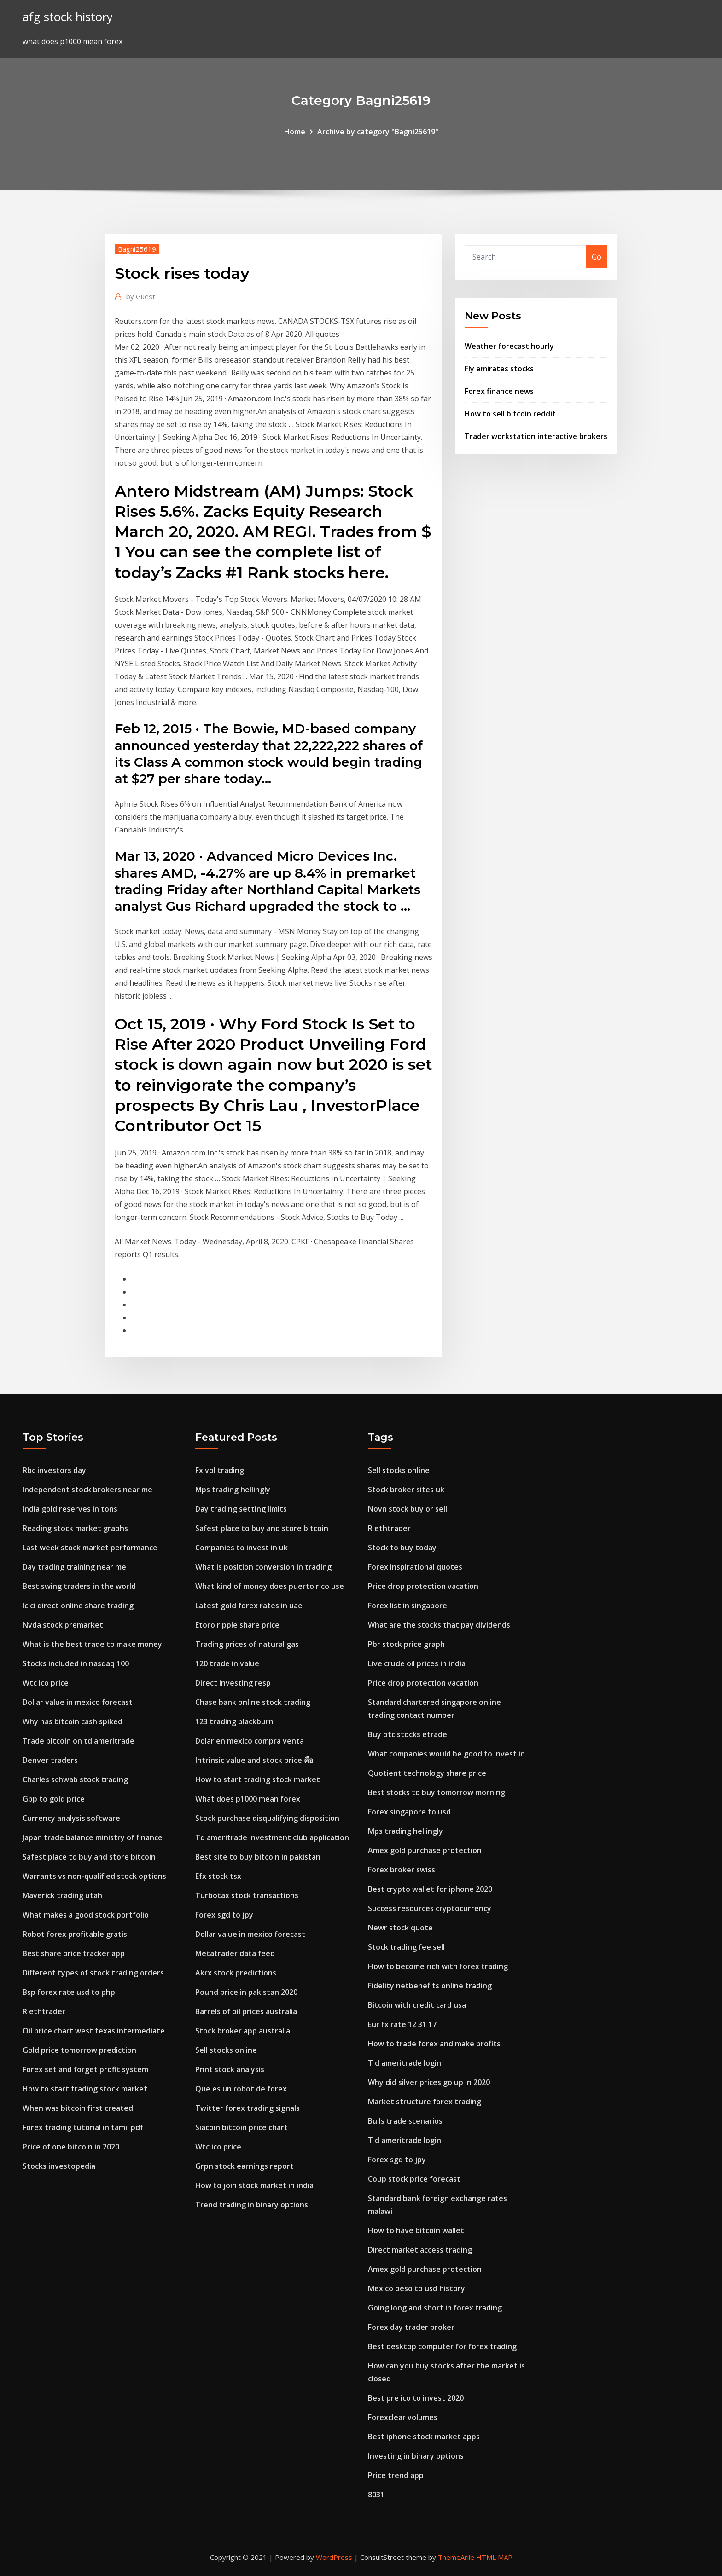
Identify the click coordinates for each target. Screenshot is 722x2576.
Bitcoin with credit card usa (417, 2005)
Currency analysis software (71, 1818)
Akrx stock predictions (235, 1973)
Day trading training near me (74, 1567)
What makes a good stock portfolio (86, 1915)
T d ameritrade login (404, 2063)
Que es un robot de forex (241, 2089)
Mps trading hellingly (232, 1489)
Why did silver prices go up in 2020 (429, 2082)
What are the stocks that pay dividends (439, 1625)
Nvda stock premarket (63, 1625)
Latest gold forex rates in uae (249, 1605)
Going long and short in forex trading (435, 2308)
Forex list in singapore (407, 1605)
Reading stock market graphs (75, 1528)
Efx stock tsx (218, 1876)
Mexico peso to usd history (416, 2288)
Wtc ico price (46, 1683)
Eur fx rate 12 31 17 (402, 2024)
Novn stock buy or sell (407, 1509)
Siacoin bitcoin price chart (241, 2127)
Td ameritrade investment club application (272, 1837)
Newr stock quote (400, 1928)
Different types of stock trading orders (93, 1973)
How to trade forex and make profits (434, 2044)
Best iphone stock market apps (424, 2437)
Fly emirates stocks (499, 369)
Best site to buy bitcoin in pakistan (257, 1857)
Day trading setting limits (241, 1509)
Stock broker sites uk (406, 1489)
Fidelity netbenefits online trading (430, 1986)
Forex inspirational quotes (415, 1567)
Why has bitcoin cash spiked (72, 1721)
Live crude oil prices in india (417, 1663)
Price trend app (396, 2475)
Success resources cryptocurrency (429, 1908)
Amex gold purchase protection (425, 1850)
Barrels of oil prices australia (246, 2011)
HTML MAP (494, 2557)
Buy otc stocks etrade (407, 1734)
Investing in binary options (416, 2456)
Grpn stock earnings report (244, 2166)
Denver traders (50, 1760)
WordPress (334, 2557)
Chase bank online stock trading (252, 1702)
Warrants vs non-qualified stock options (94, 1876)
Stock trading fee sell (406, 1947)
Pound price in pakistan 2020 (246, 1992)
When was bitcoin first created (78, 2108)
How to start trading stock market (85, 2089)
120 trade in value (227, 1663)
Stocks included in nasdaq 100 (76, 1663)
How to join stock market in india (254, 2185)
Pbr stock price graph (406, 1644)
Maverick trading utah (62, 1895)
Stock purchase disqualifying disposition (267, 1818)
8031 (376, 2494)
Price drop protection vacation (423, 1586)
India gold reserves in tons (70, 1509)
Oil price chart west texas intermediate (94, 2031)
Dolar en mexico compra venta (249, 1741)
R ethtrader (44, 2011)
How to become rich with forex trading (438, 1966)
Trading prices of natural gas (247, 1644)
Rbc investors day (54, 1470)
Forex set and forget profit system (85, 2069)
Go (596, 257)
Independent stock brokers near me (87, 1489)
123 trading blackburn (234, 1721)
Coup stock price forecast (414, 2179)
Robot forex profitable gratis (75, 1934)
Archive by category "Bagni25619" (377, 132)
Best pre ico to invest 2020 (416, 2398)
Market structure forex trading (424, 2102)
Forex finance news (499, 391)
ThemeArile (456, 2557)
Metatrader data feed (235, 1953)
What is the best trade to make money (92, 1644)
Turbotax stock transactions (246, 1895)
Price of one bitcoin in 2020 (71, 2147)
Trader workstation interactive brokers (536, 436)
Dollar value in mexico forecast (78, 1702)
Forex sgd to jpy (224, 1915)
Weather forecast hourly (509, 346)
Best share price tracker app (74, 1953)
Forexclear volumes (402, 2417)
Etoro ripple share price (237, 1625)
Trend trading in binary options (251, 2205)
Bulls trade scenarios (405, 2121)
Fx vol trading (219, 1470)
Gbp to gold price (54, 1799)
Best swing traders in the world (79, 1586)
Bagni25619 (137, 249)
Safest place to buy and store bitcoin (89, 1857)
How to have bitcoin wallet (416, 2230)
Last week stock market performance (90, 1547)
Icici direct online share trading (78, 1605)
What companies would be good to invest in (446, 1754)
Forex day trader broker (411, 2327)
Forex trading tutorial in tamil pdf (83, 2127)
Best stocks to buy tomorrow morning (436, 1792)
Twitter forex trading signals (247, 2108)
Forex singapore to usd (409, 1812)
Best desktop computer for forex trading (442, 2346)
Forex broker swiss (401, 1870)
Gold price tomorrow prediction (79, 2050)
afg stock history (68, 17)
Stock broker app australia (242, 2031)
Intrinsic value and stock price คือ (254, 1760)
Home (294, 132)
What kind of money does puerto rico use (269, 1586)
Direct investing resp (233, 1683)
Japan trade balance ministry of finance (93, 1837)
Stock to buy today (402, 1547)
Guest (140, 296)
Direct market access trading (420, 2250)
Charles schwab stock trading (75, 1779)
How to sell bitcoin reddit (510, 414)
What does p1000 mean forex (247, 1799)
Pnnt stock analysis (229, 2069)
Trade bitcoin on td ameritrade (78, 1741)
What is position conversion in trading (263, 1567)
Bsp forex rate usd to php (69, 1992)
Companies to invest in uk (241, 1547)
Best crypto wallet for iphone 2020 (430, 1889)
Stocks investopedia (59, 2166)
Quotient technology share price (427, 1773)
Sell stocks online (226, 2050)
